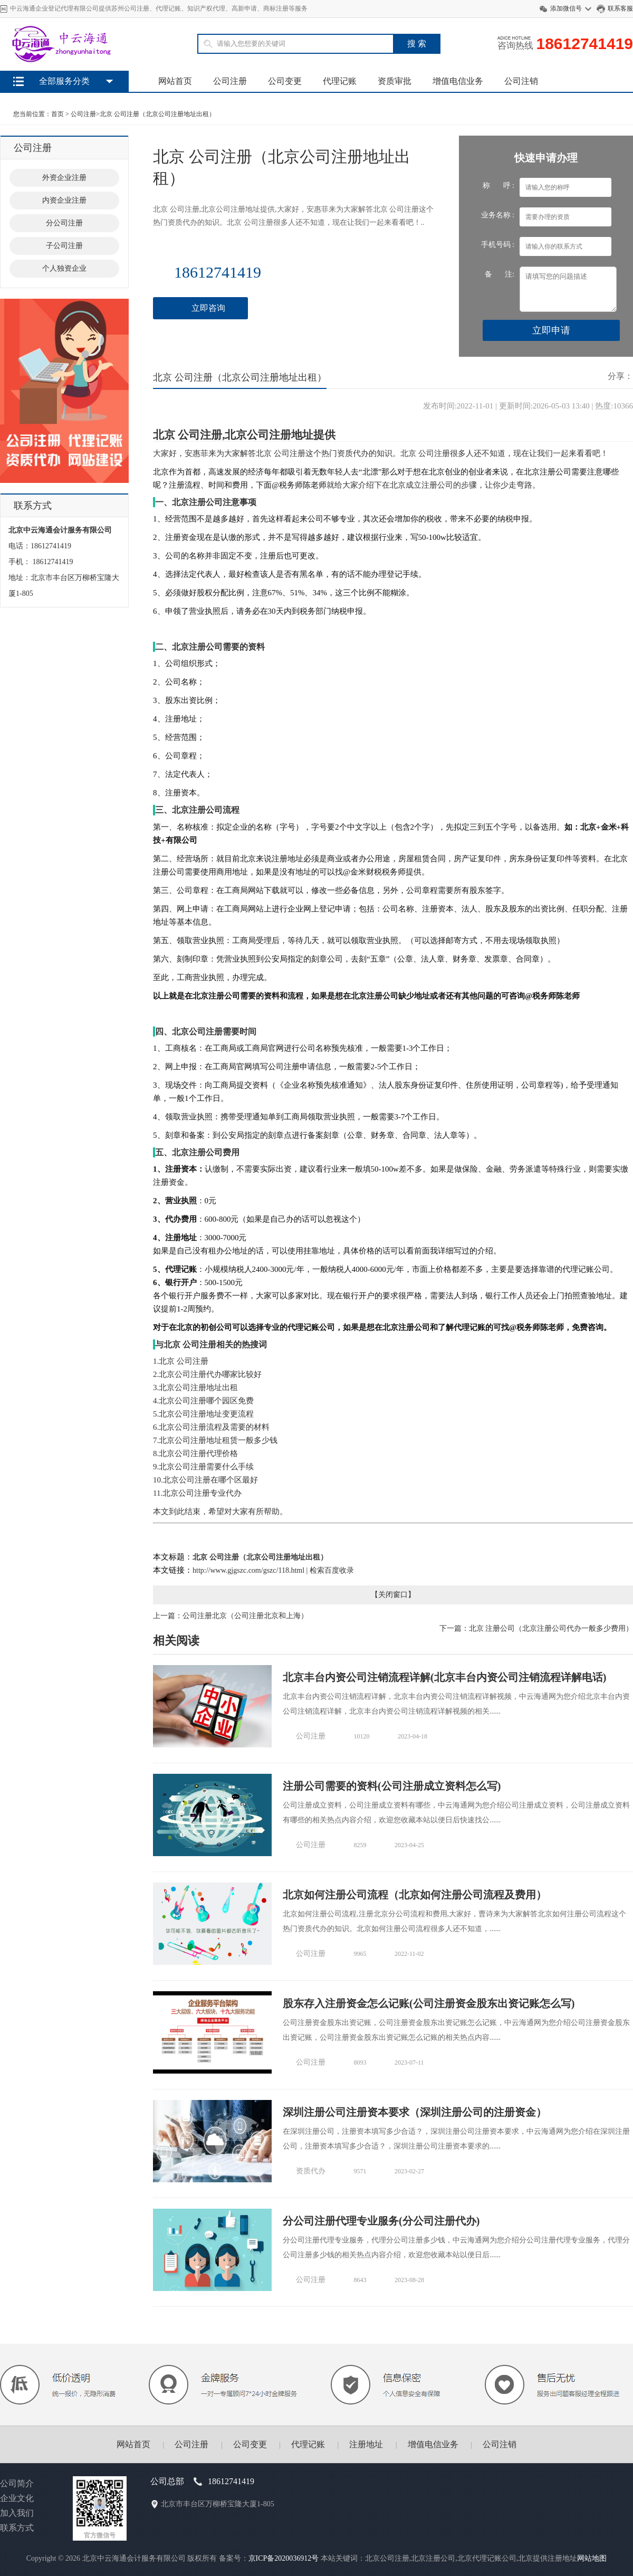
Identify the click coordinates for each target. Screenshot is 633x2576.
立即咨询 (208, 307)
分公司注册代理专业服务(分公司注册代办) (381, 2221)
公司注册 (230, 81)
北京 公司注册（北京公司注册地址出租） (157, 114)
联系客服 (620, 8)
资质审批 (394, 81)
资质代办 (310, 2171)
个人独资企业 (64, 268)
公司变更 (285, 81)
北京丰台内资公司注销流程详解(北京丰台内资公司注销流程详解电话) (444, 1677)
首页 (57, 114)
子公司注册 (64, 246)
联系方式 (17, 2527)
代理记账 (340, 81)
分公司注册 (64, 223)
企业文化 (17, 2498)
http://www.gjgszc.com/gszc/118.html (248, 1570)
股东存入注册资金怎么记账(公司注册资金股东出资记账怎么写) (428, 2003)
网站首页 (175, 81)
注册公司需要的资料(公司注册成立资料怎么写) (392, 1786)
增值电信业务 (458, 81)
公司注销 (521, 81)
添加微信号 (566, 8)
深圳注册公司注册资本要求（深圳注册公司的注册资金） (414, 2112)
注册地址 (366, 2444)
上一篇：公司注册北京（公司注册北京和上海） (230, 1616)
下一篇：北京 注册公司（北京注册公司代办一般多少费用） (536, 1628)
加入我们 (17, 2512)
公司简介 (17, 2483)
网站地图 (592, 2558)
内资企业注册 (64, 200)
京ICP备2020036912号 (283, 2558)
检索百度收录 (332, 1570)
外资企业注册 (64, 178)
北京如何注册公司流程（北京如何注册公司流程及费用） (414, 1894)
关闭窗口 (393, 1595)
